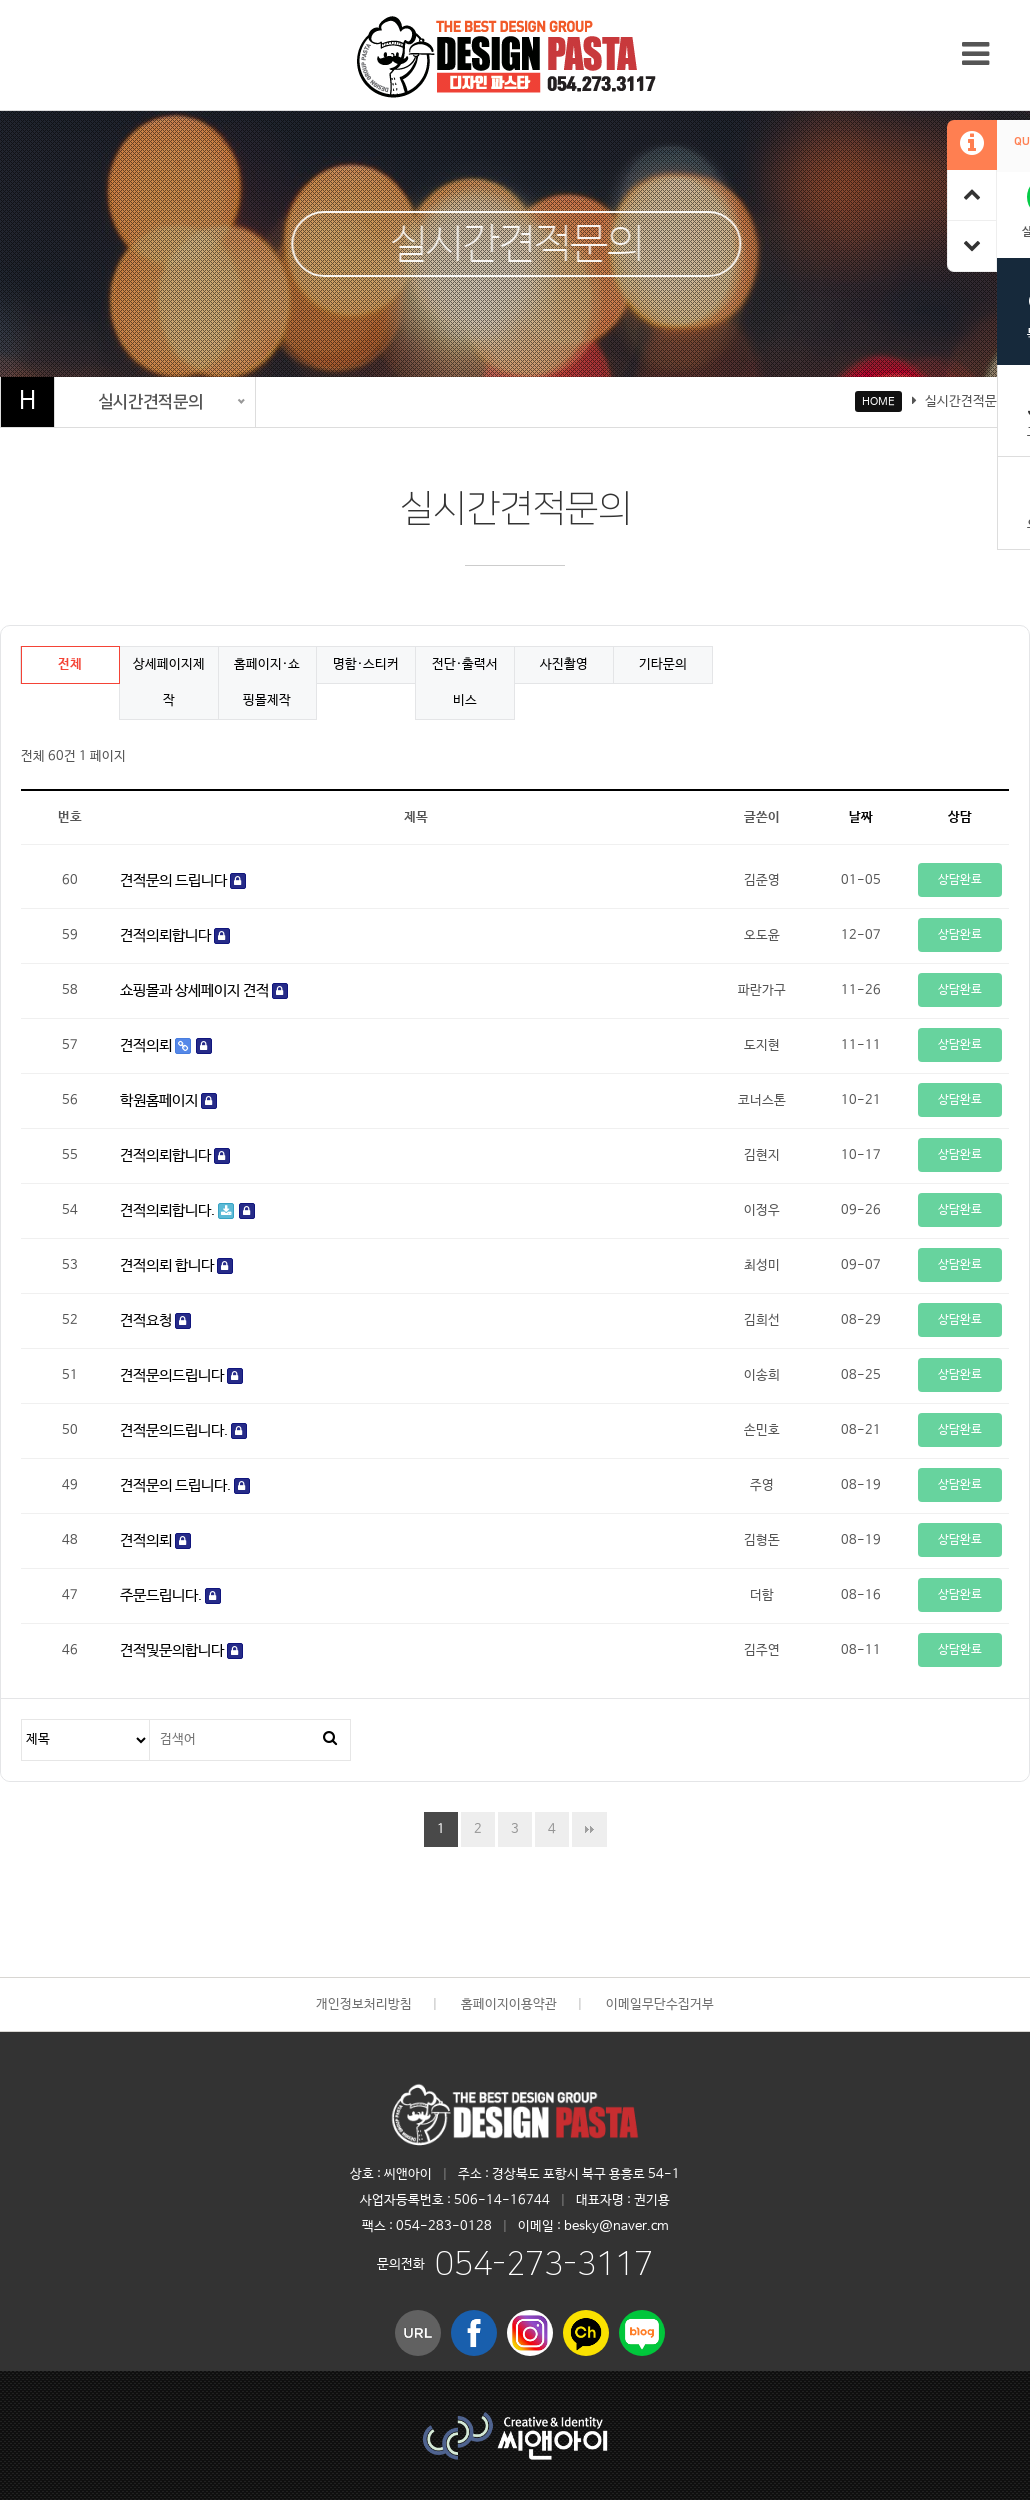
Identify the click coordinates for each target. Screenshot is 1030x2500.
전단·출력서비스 (465, 682)
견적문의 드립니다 (183, 880)
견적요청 (155, 1320)
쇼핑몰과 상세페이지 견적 (204, 990)
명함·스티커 (366, 664)
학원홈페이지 (168, 1100)
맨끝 (589, 1829)
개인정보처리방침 (364, 2004)
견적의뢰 (166, 1045)
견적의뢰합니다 (175, 935)
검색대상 (22, 1720)
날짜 (861, 817)
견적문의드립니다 (181, 1375)
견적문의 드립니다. (185, 1485)
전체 (70, 664)
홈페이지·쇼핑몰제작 (267, 682)
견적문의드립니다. (183, 1430)
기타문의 (663, 664)
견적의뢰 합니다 (176, 1265)
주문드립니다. (170, 1595)
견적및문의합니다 (181, 1650)
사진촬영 (564, 664)
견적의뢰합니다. (187, 1210)
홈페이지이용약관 (509, 2004)
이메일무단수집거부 (660, 2004)
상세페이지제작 (169, 682)
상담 (960, 817)
